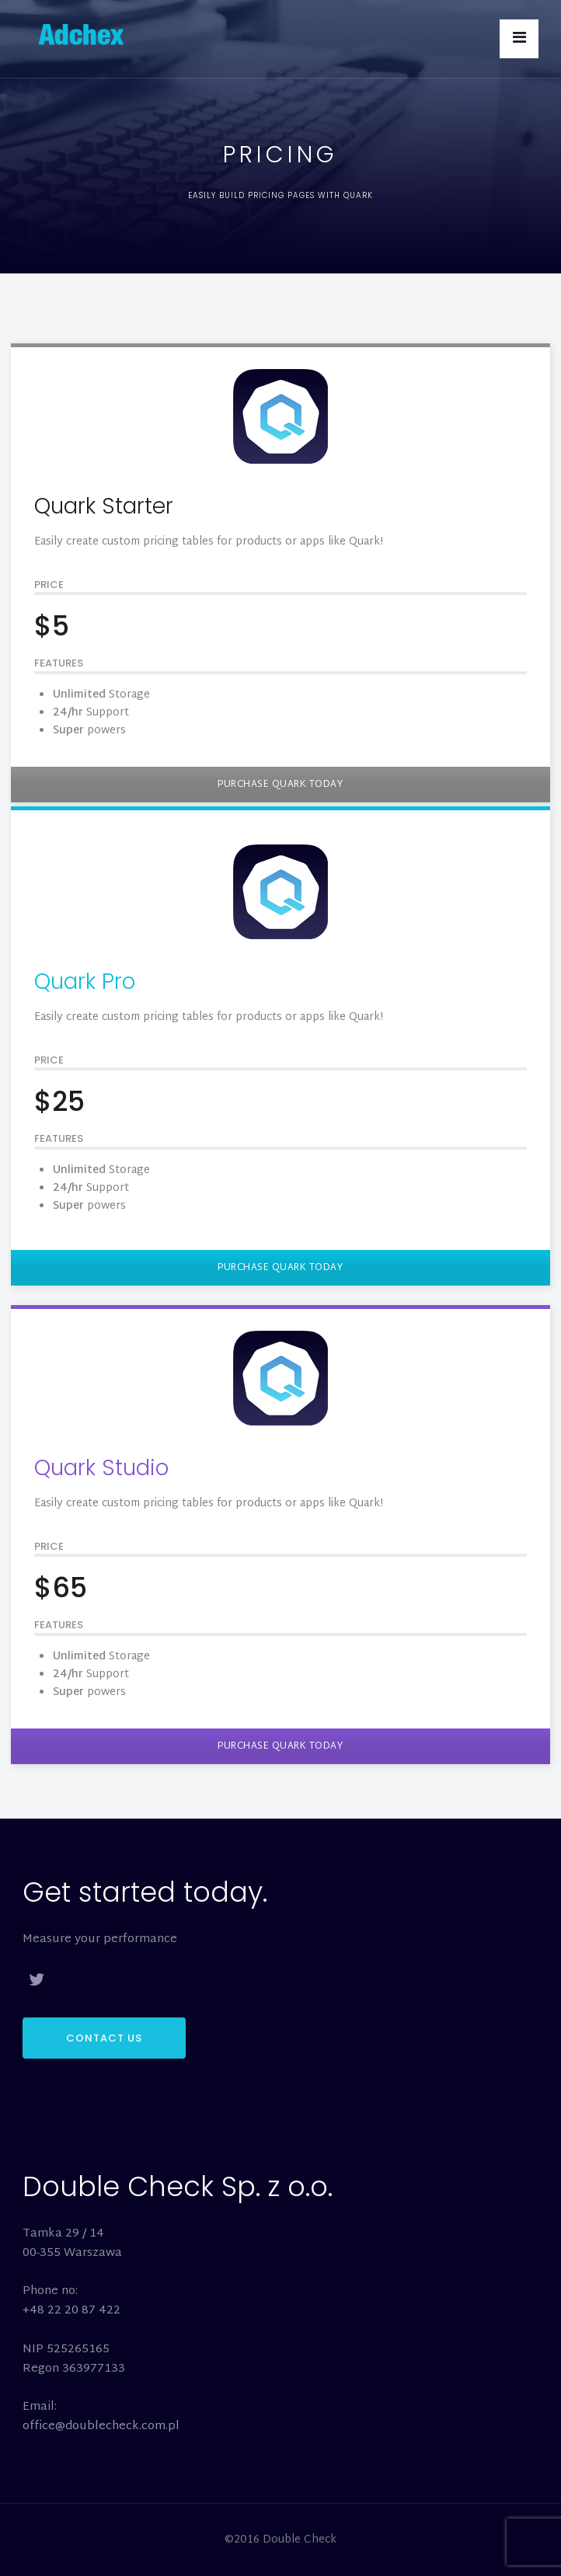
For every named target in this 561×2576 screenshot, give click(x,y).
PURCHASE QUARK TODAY (280, 784)
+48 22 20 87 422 (71, 2310)
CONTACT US (104, 2038)
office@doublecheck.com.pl (101, 2426)
